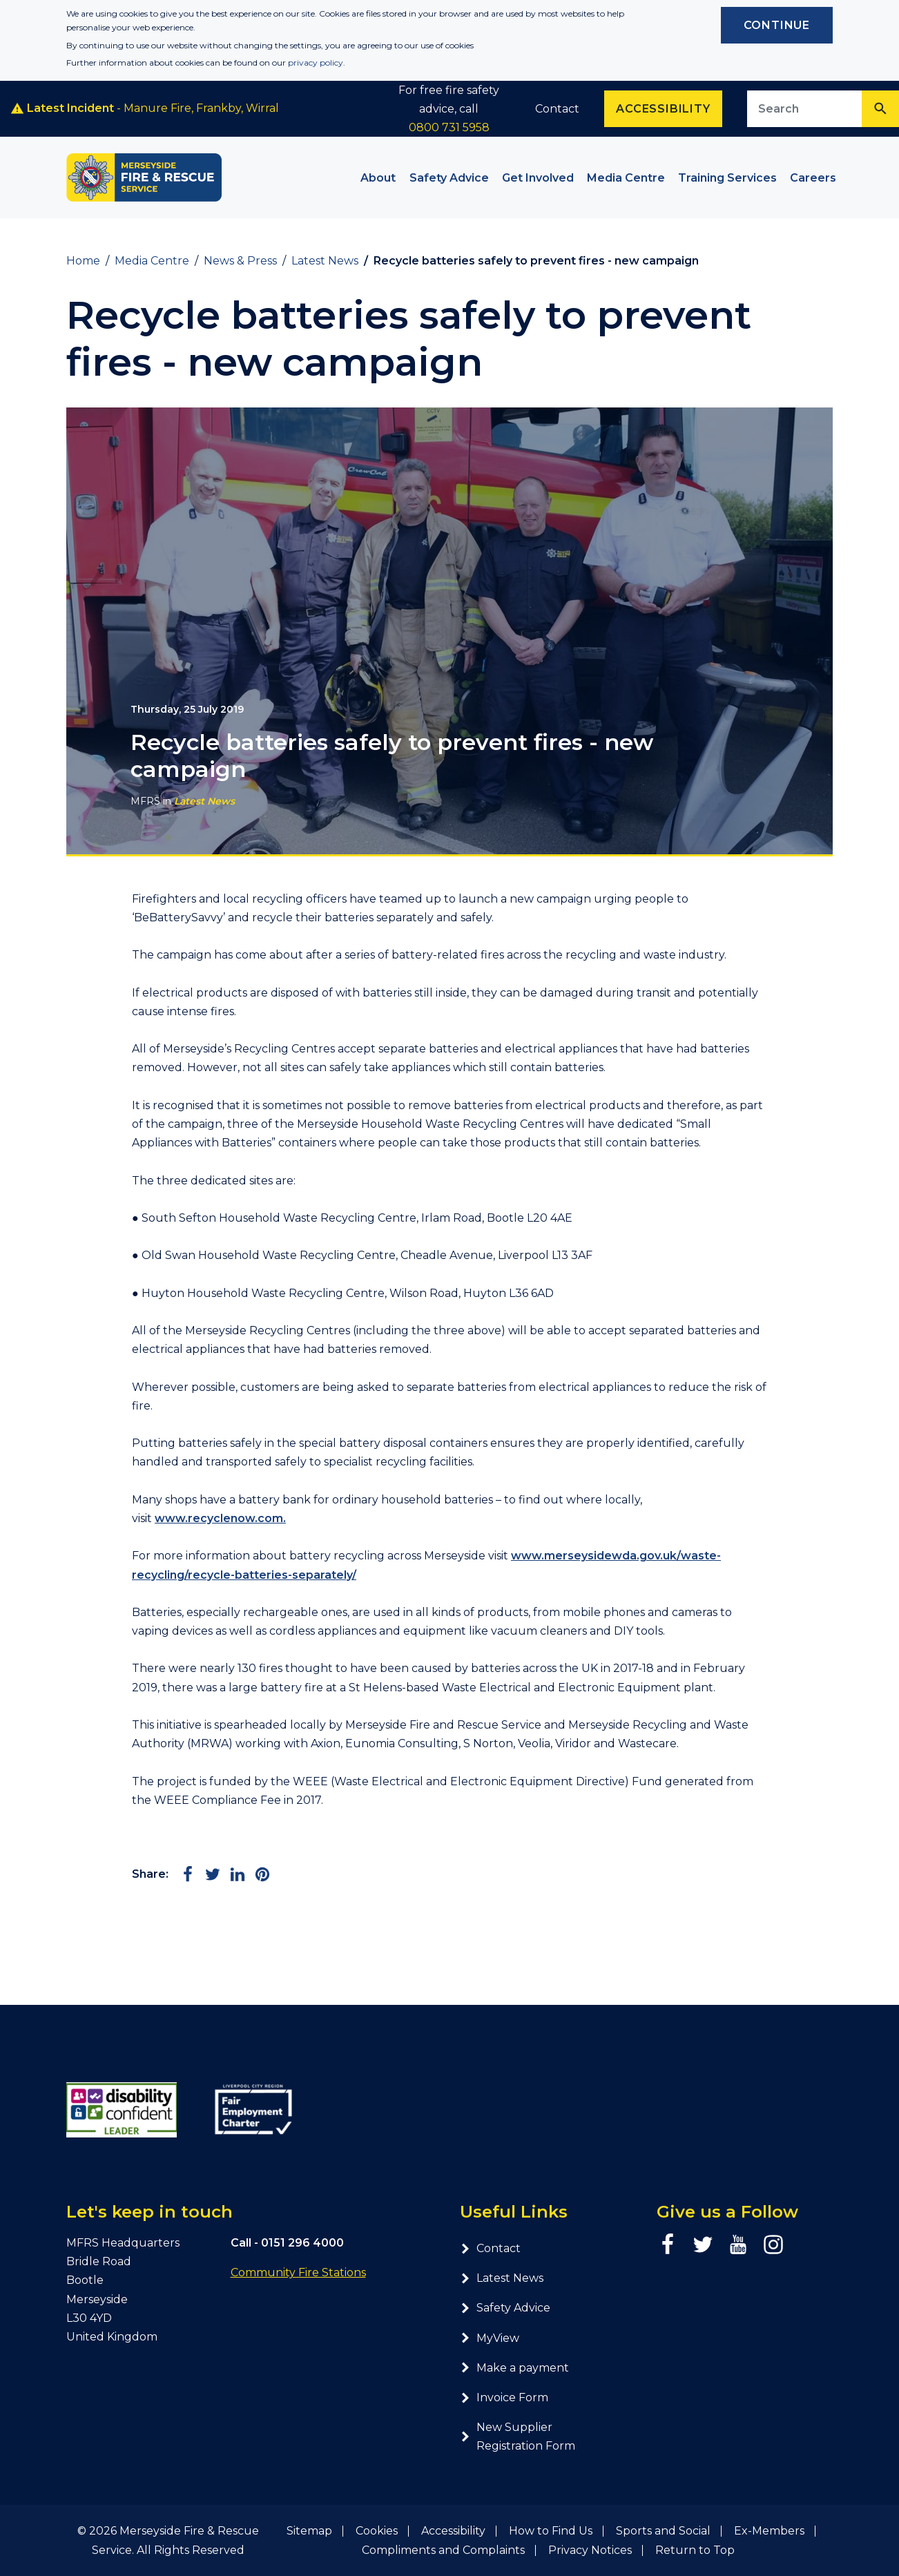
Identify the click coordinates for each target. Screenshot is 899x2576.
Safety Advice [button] (449, 177)
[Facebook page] (668, 2244)
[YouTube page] (738, 2244)
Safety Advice (505, 2307)
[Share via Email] (287, 1874)
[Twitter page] (703, 2244)
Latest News (204, 801)
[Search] (880, 108)
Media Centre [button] (626, 177)
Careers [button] (813, 177)
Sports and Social (663, 2530)
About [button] (378, 177)
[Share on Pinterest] (262, 1874)
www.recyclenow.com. (220, 1518)
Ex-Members (769, 2530)
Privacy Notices (590, 2550)
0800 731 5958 (449, 127)
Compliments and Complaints (443, 2550)
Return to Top (695, 2550)
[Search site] (804, 108)
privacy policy (315, 62)
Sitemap (309, 2530)
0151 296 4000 (302, 2242)
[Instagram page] (773, 2244)
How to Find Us (550, 2530)
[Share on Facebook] (188, 1874)
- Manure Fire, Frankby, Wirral (144, 108)
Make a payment (514, 2367)
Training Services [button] (727, 177)
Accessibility (453, 2530)
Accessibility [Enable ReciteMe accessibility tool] (663, 108)
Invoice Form (504, 2397)
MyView (489, 2338)
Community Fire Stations (298, 2272)
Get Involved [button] (538, 177)
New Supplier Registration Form (517, 2436)
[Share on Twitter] (212, 1874)
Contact (557, 108)
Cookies (377, 2530)
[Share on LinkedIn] (237, 1874)
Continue (777, 25)
